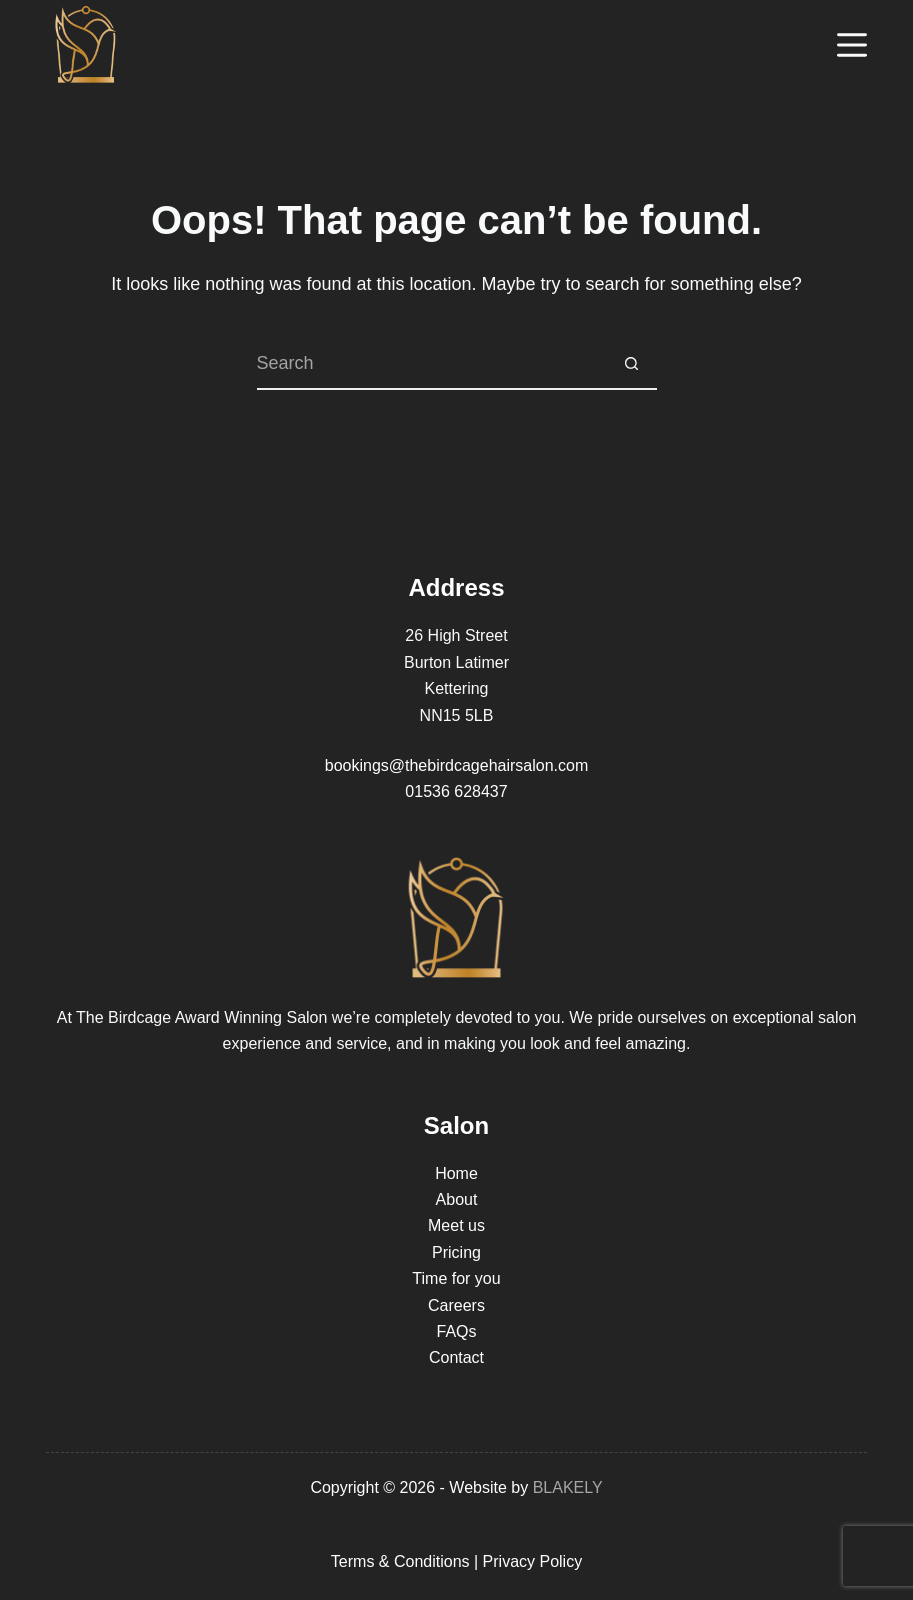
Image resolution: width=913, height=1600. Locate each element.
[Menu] (852, 45)
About (457, 1199)
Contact (456, 1357)
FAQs (456, 1331)
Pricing (456, 1252)
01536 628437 (456, 791)
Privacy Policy (533, 1561)
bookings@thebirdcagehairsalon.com (457, 765)
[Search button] (632, 365)
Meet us (456, 1225)
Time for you (456, 1278)
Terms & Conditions (400, 1561)
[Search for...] (432, 365)
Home (456, 1173)
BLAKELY (568, 1487)
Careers (456, 1305)
